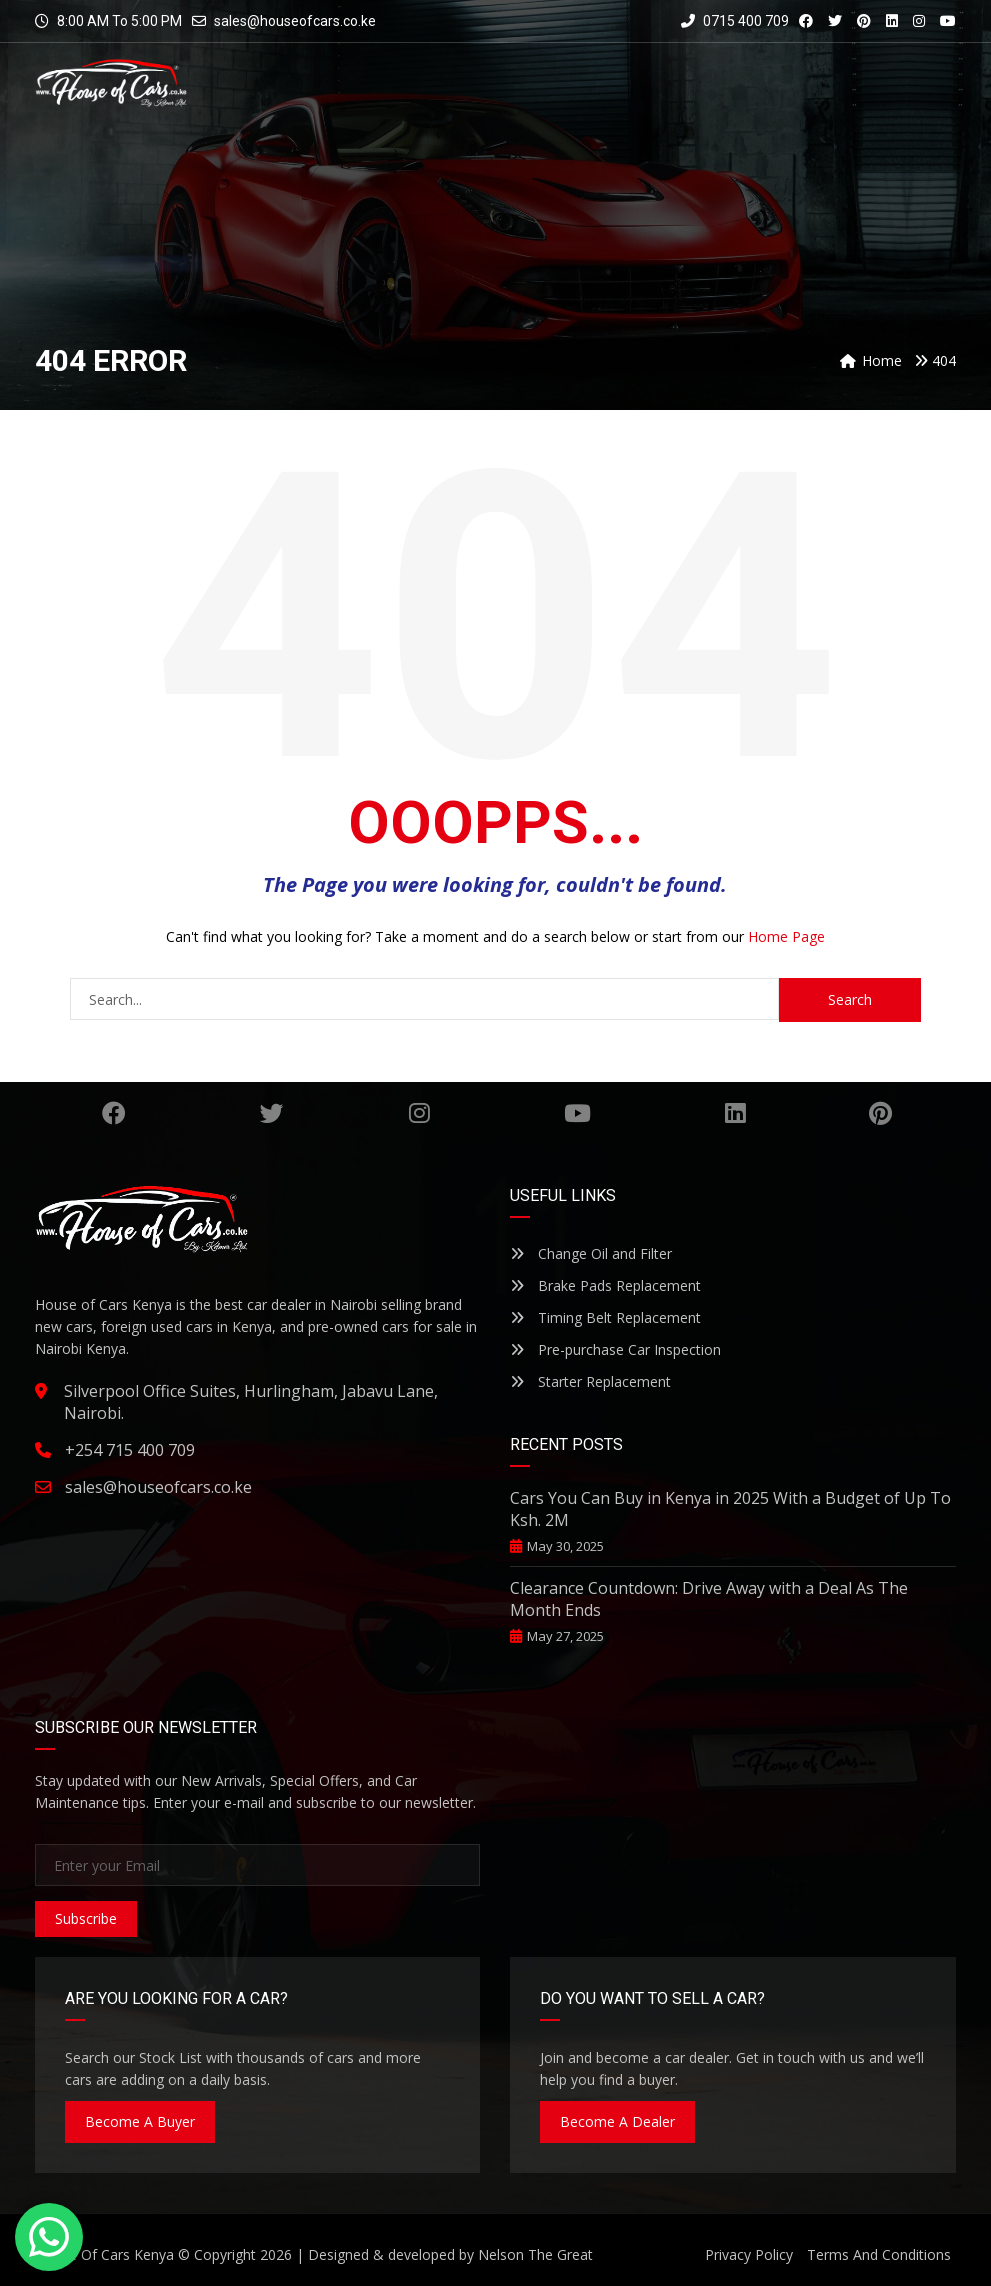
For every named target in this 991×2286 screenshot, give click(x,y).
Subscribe (86, 1918)
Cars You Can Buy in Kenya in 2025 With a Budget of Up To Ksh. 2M (730, 1509)
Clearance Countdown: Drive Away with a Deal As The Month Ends (709, 1599)
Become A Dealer (617, 2121)
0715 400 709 (735, 21)
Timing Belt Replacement (605, 1317)
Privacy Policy (749, 2254)
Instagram (419, 1113)
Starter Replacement (590, 1381)
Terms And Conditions (879, 2254)
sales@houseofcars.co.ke (295, 21)
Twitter (272, 1113)
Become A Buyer (140, 2121)
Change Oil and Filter (591, 1253)
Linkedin (735, 1113)
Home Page (786, 936)
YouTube (577, 1113)
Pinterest (880, 1113)
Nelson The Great (535, 2254)
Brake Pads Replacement (605, 1285)
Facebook (114, 1113)
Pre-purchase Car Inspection (615, 1349)
